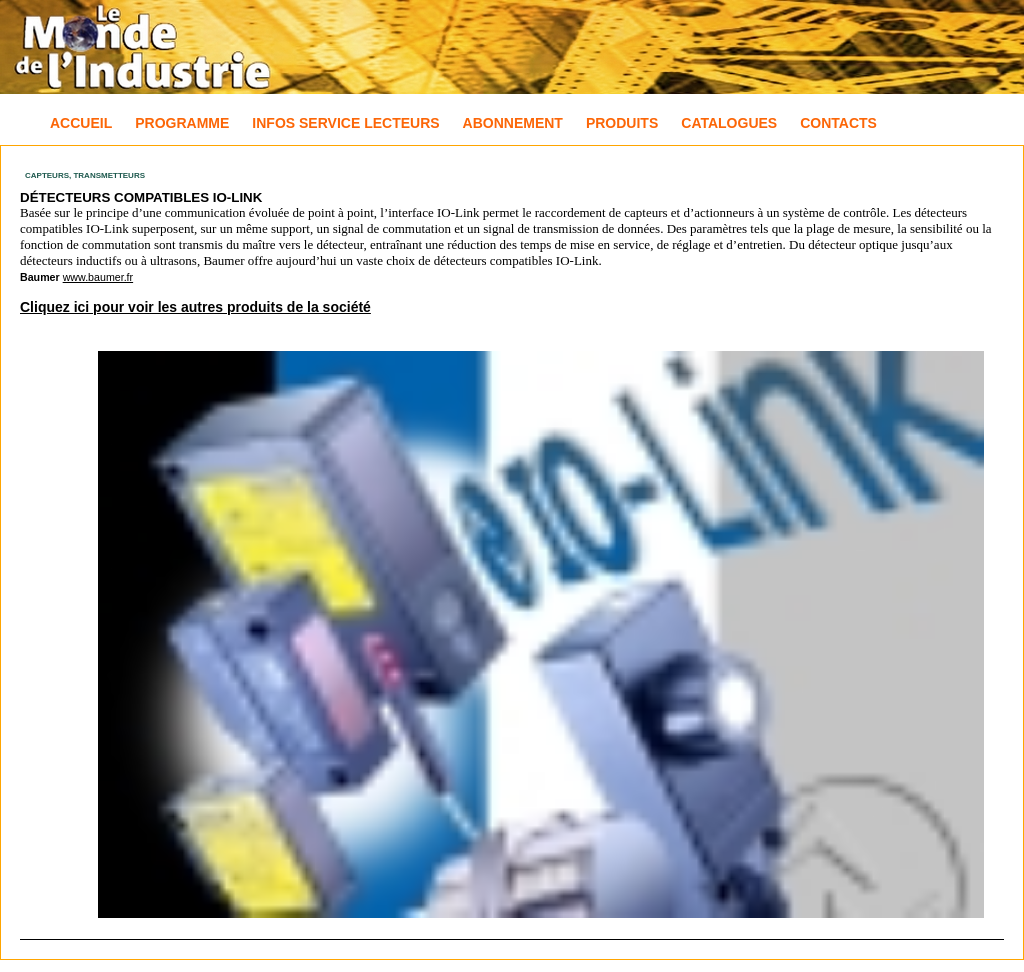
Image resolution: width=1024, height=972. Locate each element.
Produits (622, 123)
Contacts (838, 123)
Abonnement (513, 123)
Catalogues (729, 123)
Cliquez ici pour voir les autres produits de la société (195, 307)
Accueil (81, 123)
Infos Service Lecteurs (345, 123)
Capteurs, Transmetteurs (85, 175)
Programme (182, 123)
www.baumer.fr (98, 277)
